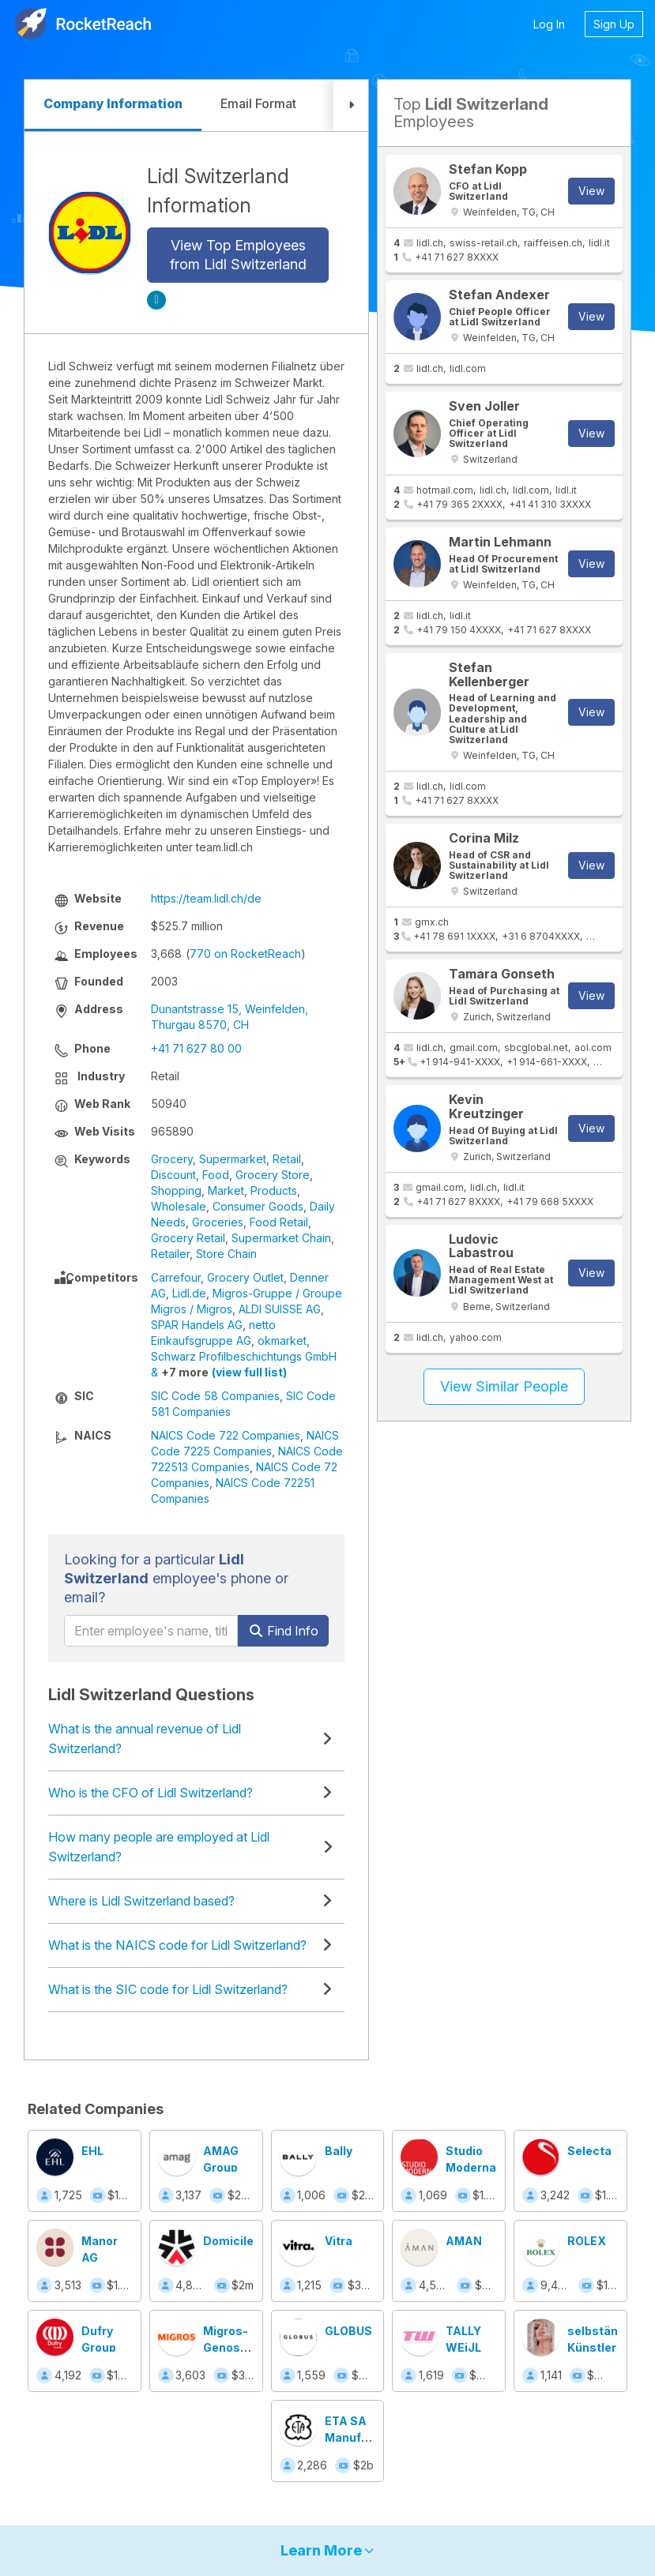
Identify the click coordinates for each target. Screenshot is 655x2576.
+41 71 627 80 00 (196, 1048)
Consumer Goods (258, 1206)
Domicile (228, 2240)
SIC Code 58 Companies (215, 1396)
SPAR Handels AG (197, 1324)
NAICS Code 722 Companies (225, 1435)
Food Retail (279, 1222)
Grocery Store (272, 1174)
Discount (173, 1174)
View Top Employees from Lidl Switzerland (238, 254)
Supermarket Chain (281, 1238)
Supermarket (232, 1159)
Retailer (170, 1253)
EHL (92, 2150)
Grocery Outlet (245, 1277)
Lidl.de (189, 1293)
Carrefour (176, 1277)
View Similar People (504, 1386)
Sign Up (613, 24)
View (591, 190)
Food (215, 1174)
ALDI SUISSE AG (280, 1309)
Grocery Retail (188, 1238)
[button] (350, 105)
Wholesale (178, 1206)
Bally (338, 2150)
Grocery (172, 1159)
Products (273, 1190)
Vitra (338, 2240)
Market (226, 1190)
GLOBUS (348, 2331)
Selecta (589, 2150)
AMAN (464, 2240)
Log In (549, 24)
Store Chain (226, 1253)
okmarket (282, 1340)
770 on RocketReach (245, 953)
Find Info (283, 1631)
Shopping (176, 1190)
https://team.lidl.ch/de (206, 898)
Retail (287, 1159)
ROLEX (586, 2240)
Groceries (217, 1222)
